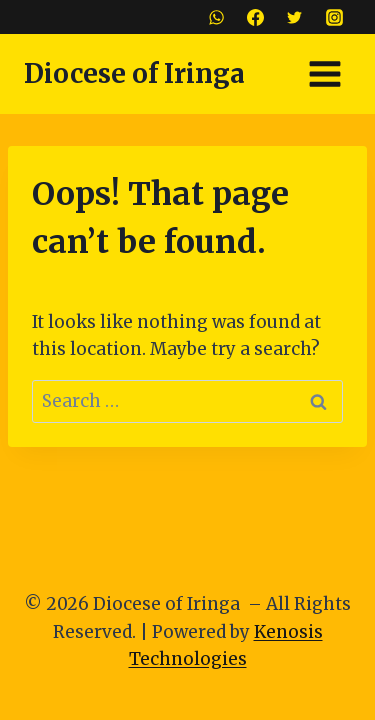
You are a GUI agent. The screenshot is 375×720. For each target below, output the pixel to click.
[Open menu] (324, 73)
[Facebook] (256, 17)
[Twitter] (295, 17)
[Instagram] (334, 17)
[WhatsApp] (217, 17)
